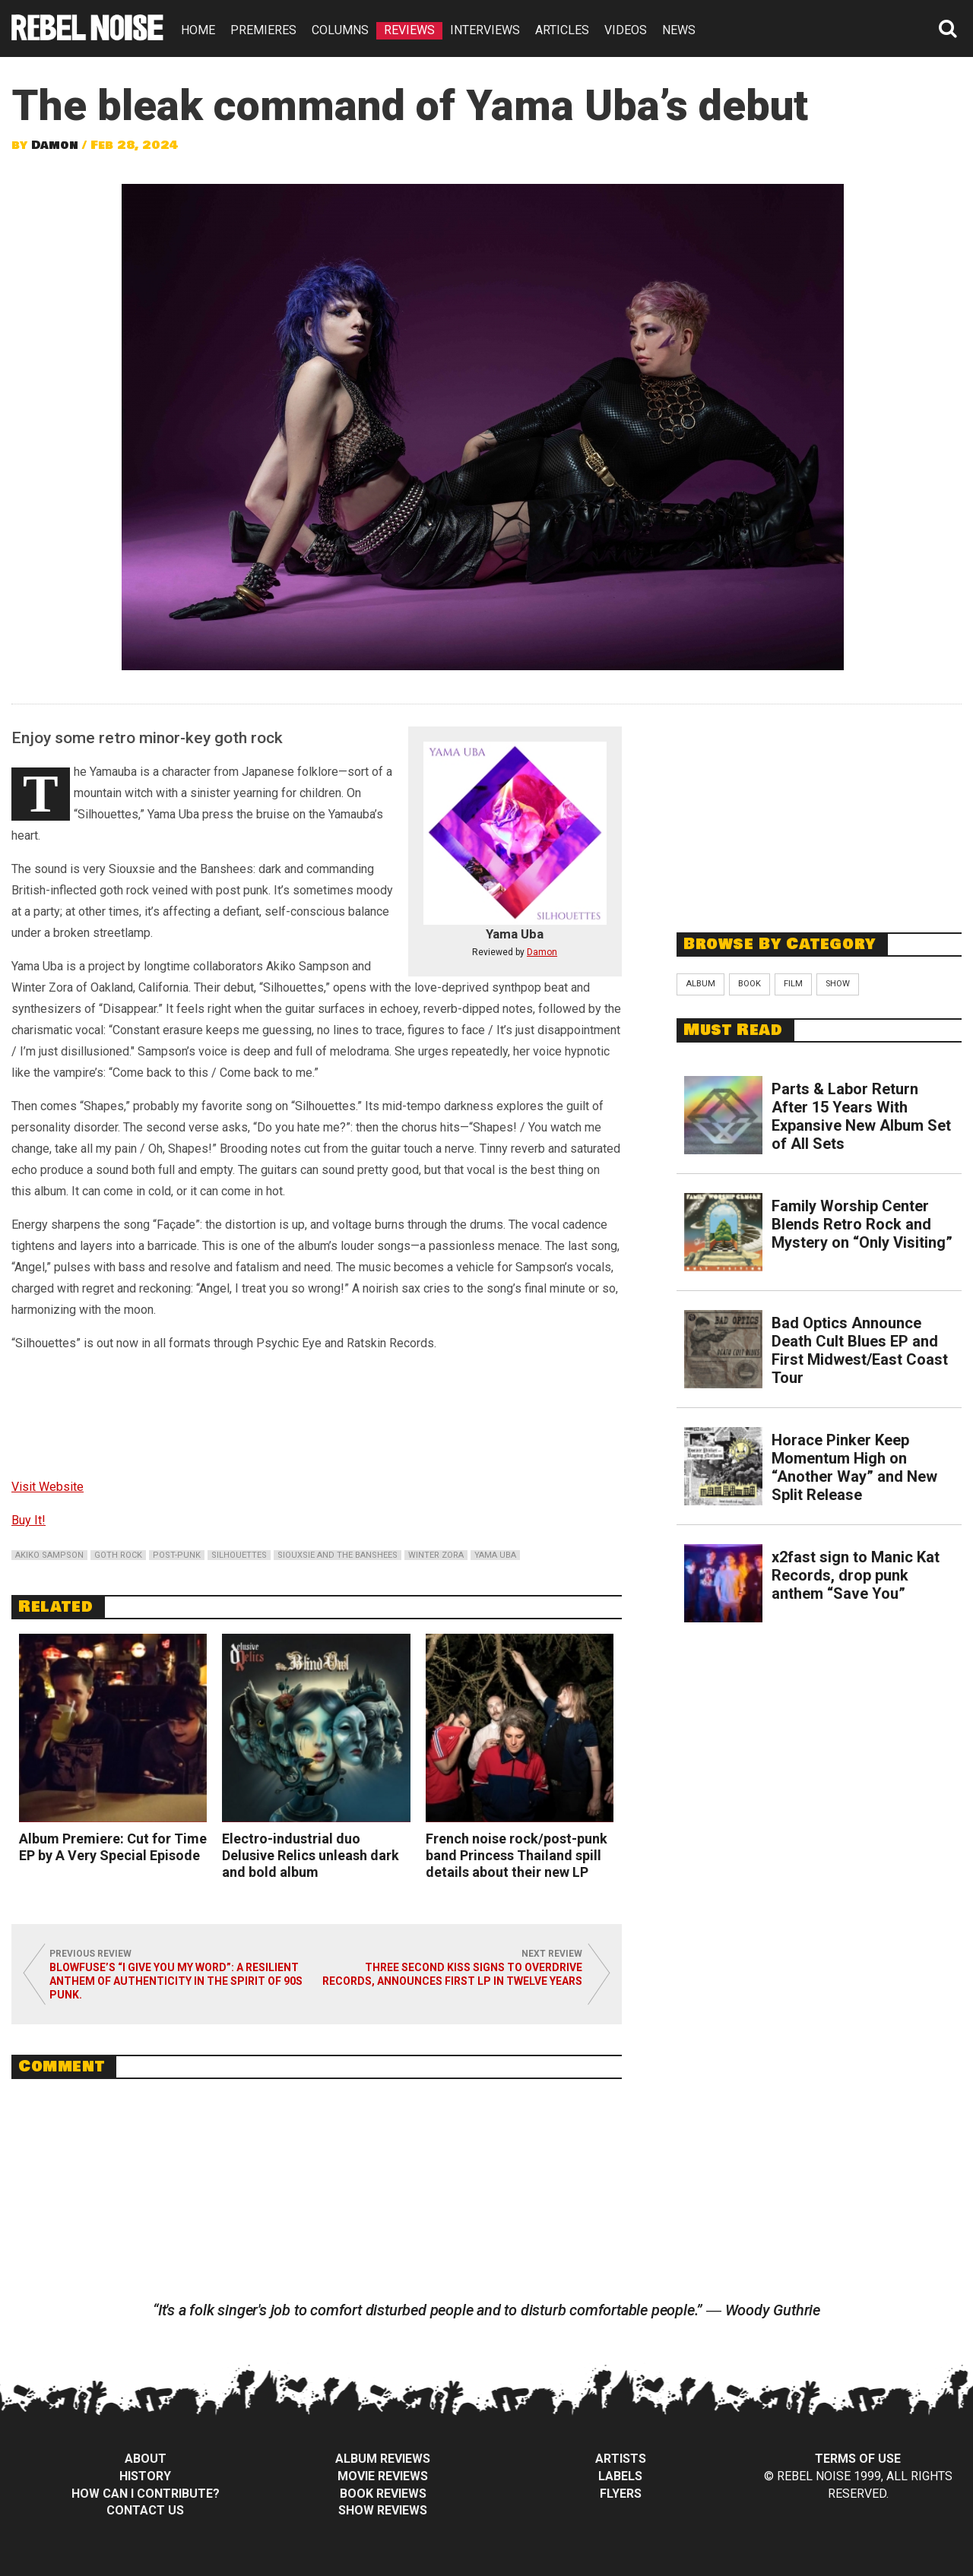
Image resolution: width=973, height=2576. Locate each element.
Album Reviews (382, 2458)
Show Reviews (382, 2510)
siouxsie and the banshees (337, 1555)
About (145, 2458)
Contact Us (145, 2510)
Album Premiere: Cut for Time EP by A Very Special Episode (113, 1847)
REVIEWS (409, 30)
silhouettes (239, 1555)
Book (749, 984)
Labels (620, 2476)
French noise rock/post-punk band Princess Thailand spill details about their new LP (516, 1855)
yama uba (495, 1555)
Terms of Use (858, 2458)
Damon (54, 145)
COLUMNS (340, 30)
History (145, 2476)
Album (700, 984)
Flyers (621, 2493)
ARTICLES (562, 30)
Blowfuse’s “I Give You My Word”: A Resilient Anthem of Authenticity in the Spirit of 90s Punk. (176, 1981)
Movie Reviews (383, 2476)
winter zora (436, 1555)
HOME (198, 30)
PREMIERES (263, 30)
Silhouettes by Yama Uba (316, 1411)
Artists (620, 2458)
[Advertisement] (819, 810)
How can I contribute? (145, 2493)
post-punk (177, 1555)
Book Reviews (383, 2493)
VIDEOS (625, 30)
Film (793, 984)
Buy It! (28, 1520)
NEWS (679, 30)
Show (838, 984)
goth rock (118, 1555)
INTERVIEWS (485, 30)
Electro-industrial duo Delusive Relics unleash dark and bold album (310, 1855)
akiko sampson (49, 1555)
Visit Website (47, 1486)
